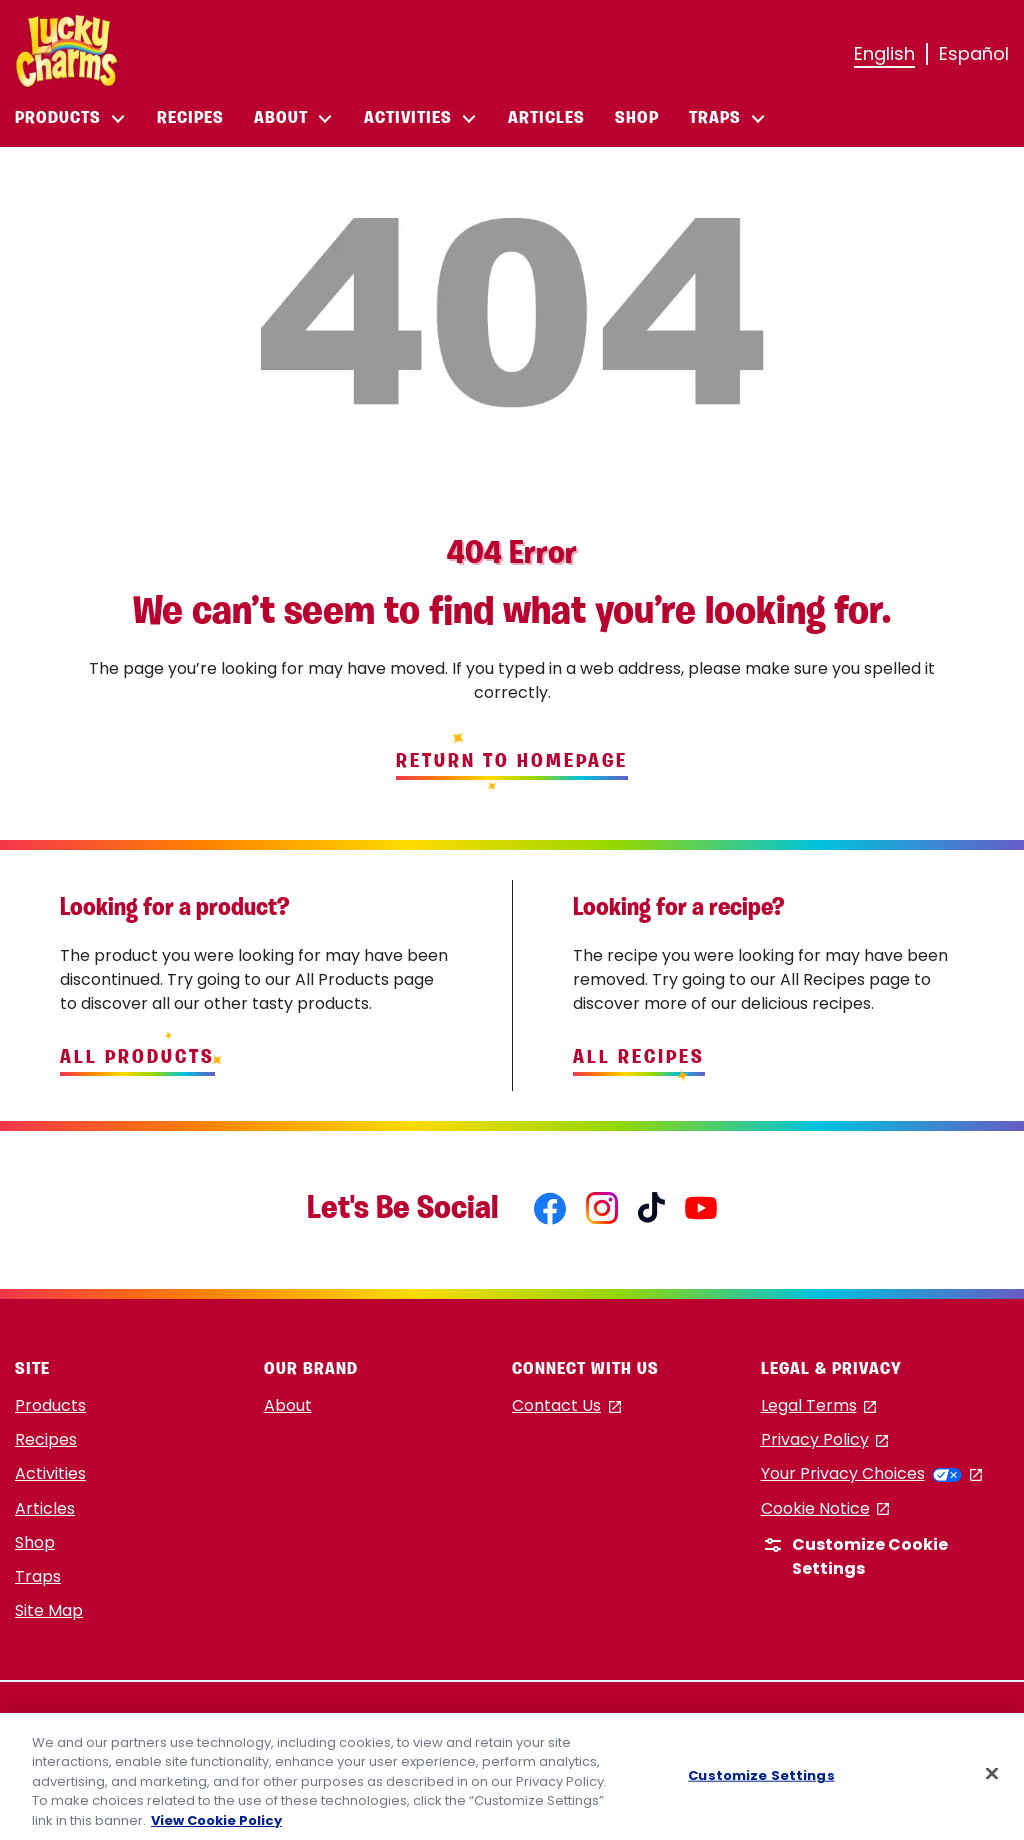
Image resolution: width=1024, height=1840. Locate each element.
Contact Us (566, 1406)
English (884, 53)
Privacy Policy (825, 1440)
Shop (35, 1542)
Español (974, 53)
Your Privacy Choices (871, 1473)
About (288, 1405)
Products (50, 1405)
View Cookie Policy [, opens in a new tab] (216, 1826)
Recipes (46, 1439)
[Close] (992, 1779)
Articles (45, 1508)
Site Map (49, 1610)
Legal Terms (819, 1406)
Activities (50, 1473)
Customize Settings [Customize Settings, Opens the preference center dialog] (761, 1780)
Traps (38, 1576)
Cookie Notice (825, 1509)
